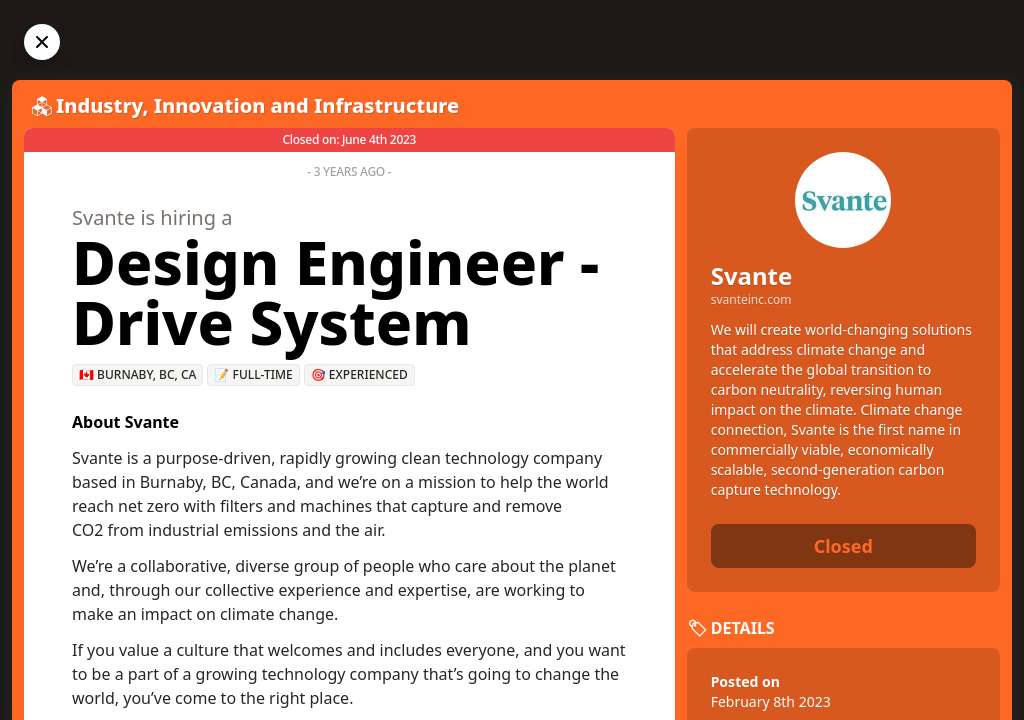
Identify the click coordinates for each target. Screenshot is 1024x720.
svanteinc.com (751, 300)
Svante (752, 275)
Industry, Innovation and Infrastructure (257, 105)
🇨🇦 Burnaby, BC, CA (137, 374)
